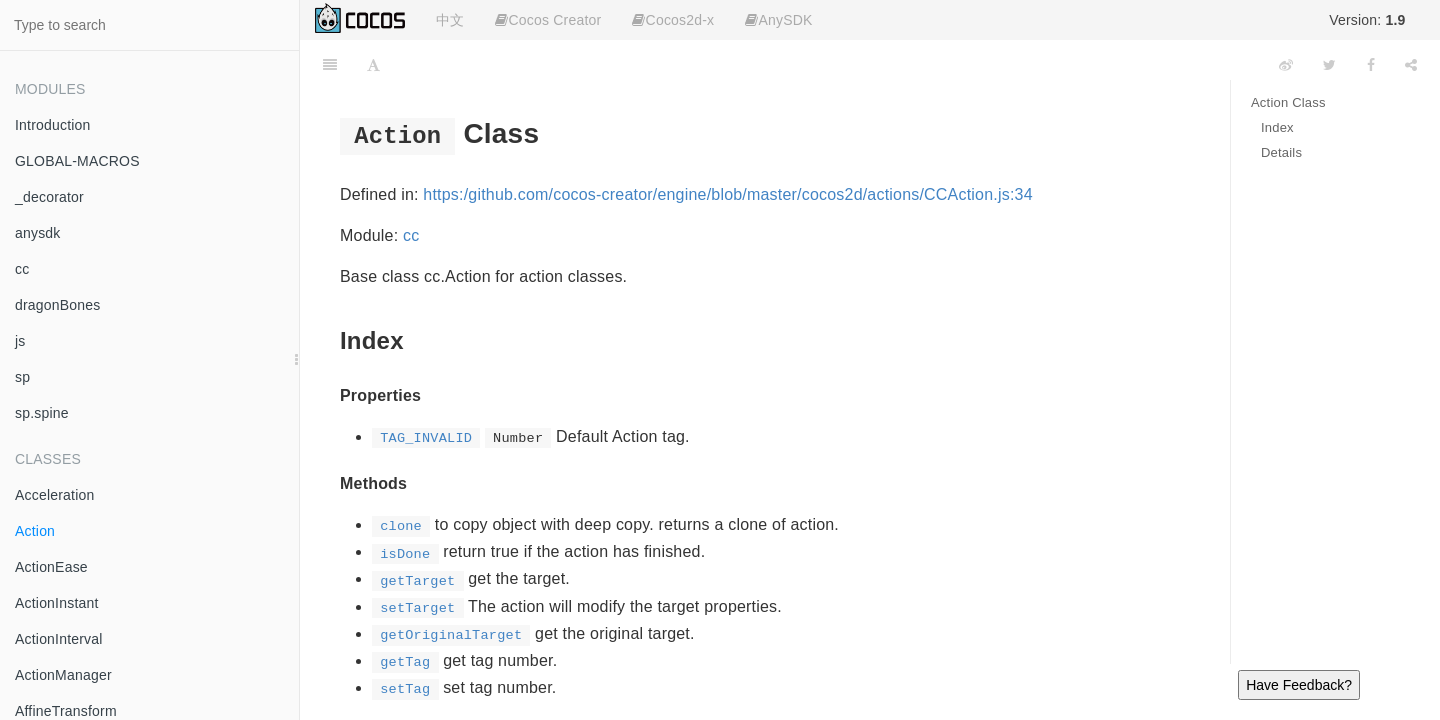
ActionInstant (57, 603)
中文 (450, 20)
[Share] (1411, 65)
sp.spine (42, 413)
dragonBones (58, 305)
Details (1281, 152)
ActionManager (63, 675)
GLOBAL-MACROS (77, 161)
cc (22, 269)
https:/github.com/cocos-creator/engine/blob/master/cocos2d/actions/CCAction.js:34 (727, 194)
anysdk (38, 233)
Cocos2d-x (673, 20)
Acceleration (54, 495)
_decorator (49, 197)
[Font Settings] (373, 65)
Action (35, 531)
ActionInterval (59, 639)
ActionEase (51, 567)
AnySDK (778, 20)
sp (22, 377)
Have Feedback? (1299, 685)
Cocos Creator (548, 20)
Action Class (1288, 102)
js (20, 341)
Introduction (53, 125)
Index (1277, 127)
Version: (1367, 20)
